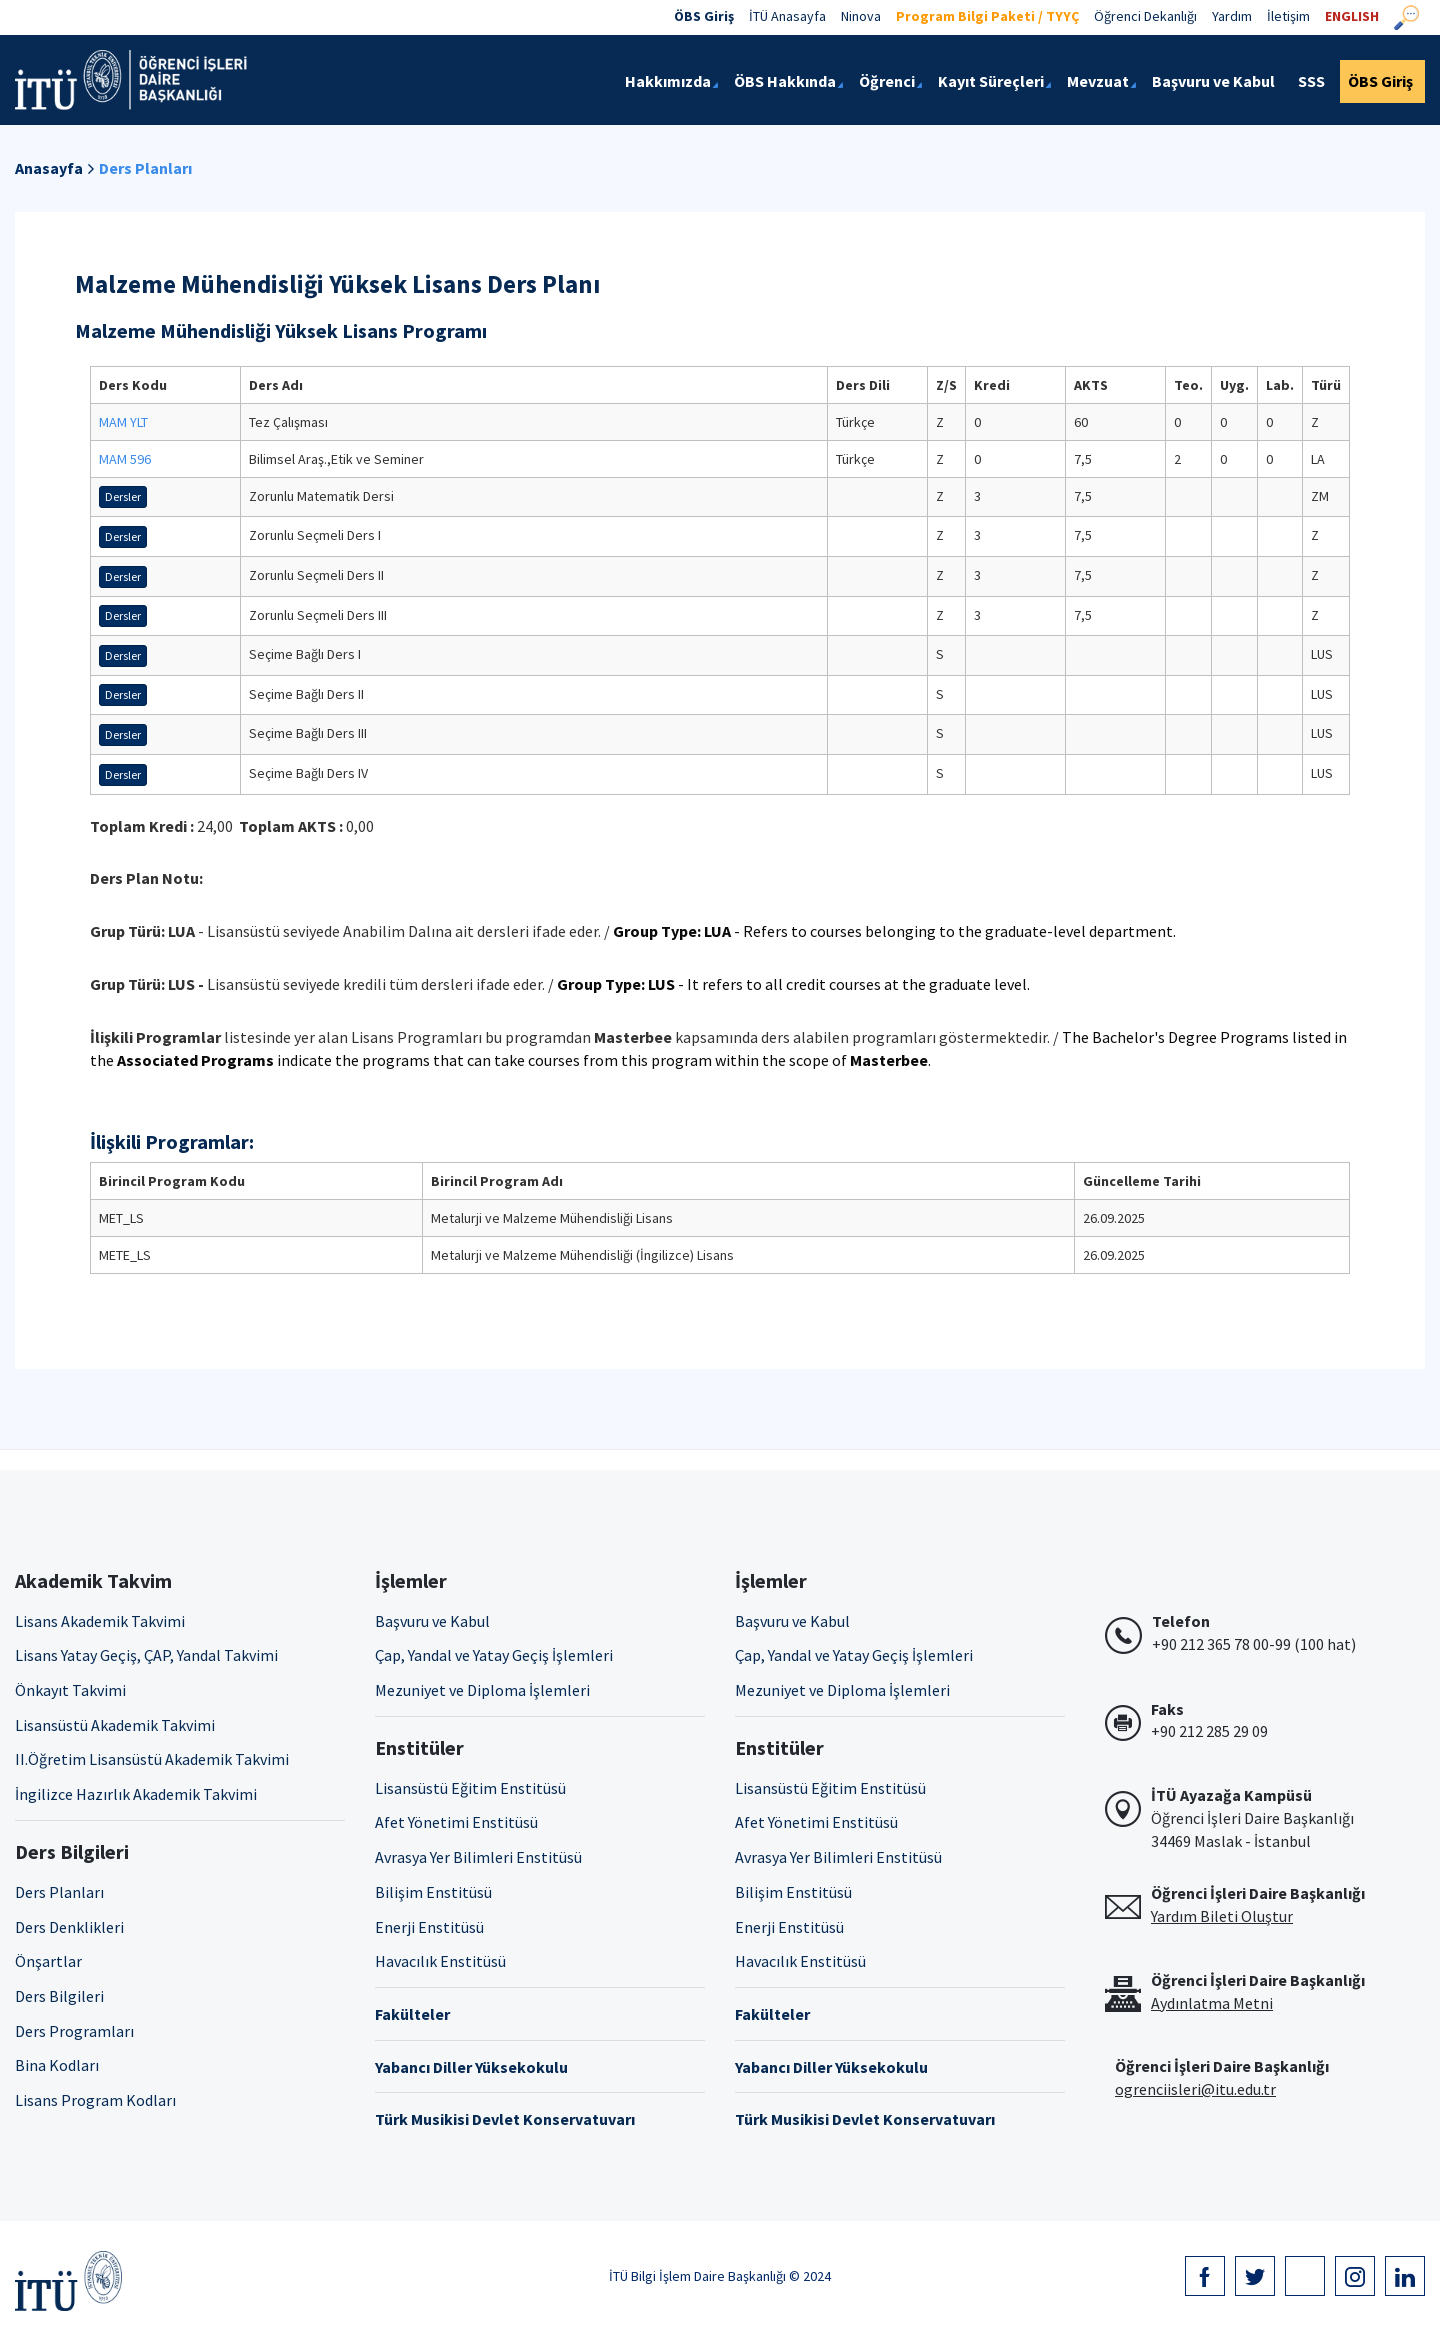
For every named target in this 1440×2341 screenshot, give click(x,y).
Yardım (1232, 16)
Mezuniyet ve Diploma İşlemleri (482, 1690)
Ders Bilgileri (59, 1996)
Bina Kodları (57, 2065)
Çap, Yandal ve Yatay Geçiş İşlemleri (494, 1655)
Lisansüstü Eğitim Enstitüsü (470, 1788)
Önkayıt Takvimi (70, 1690)
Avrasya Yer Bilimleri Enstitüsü (478, 1857)
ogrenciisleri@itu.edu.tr (1195, 2089)
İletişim (1288, 16)
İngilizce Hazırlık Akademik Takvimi (136, 1794)
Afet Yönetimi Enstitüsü (456, 1822)
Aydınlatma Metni (1212, 2003)
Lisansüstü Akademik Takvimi (115, 1725)
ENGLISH (1352, 16)
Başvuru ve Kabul (432, 1621)
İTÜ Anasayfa (787, 16)
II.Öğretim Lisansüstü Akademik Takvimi (152, 1759)
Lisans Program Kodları (95, 2100)
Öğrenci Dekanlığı (1145, 16)
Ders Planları (145, 168)
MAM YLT (123, 422)
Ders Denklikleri (69, 1927)
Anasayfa (49, 168)
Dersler (123, 496)
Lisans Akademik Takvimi (100, 1621)
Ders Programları (74, 2031)
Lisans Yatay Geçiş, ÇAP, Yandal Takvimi (146, 1655)
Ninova (861, 16)
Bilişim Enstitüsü (433, 1892)
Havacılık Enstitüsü (440, 1961)
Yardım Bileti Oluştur (1222, 1916)
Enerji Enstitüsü (429, 1927)
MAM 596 (125, 459)
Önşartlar (48, 1961)
